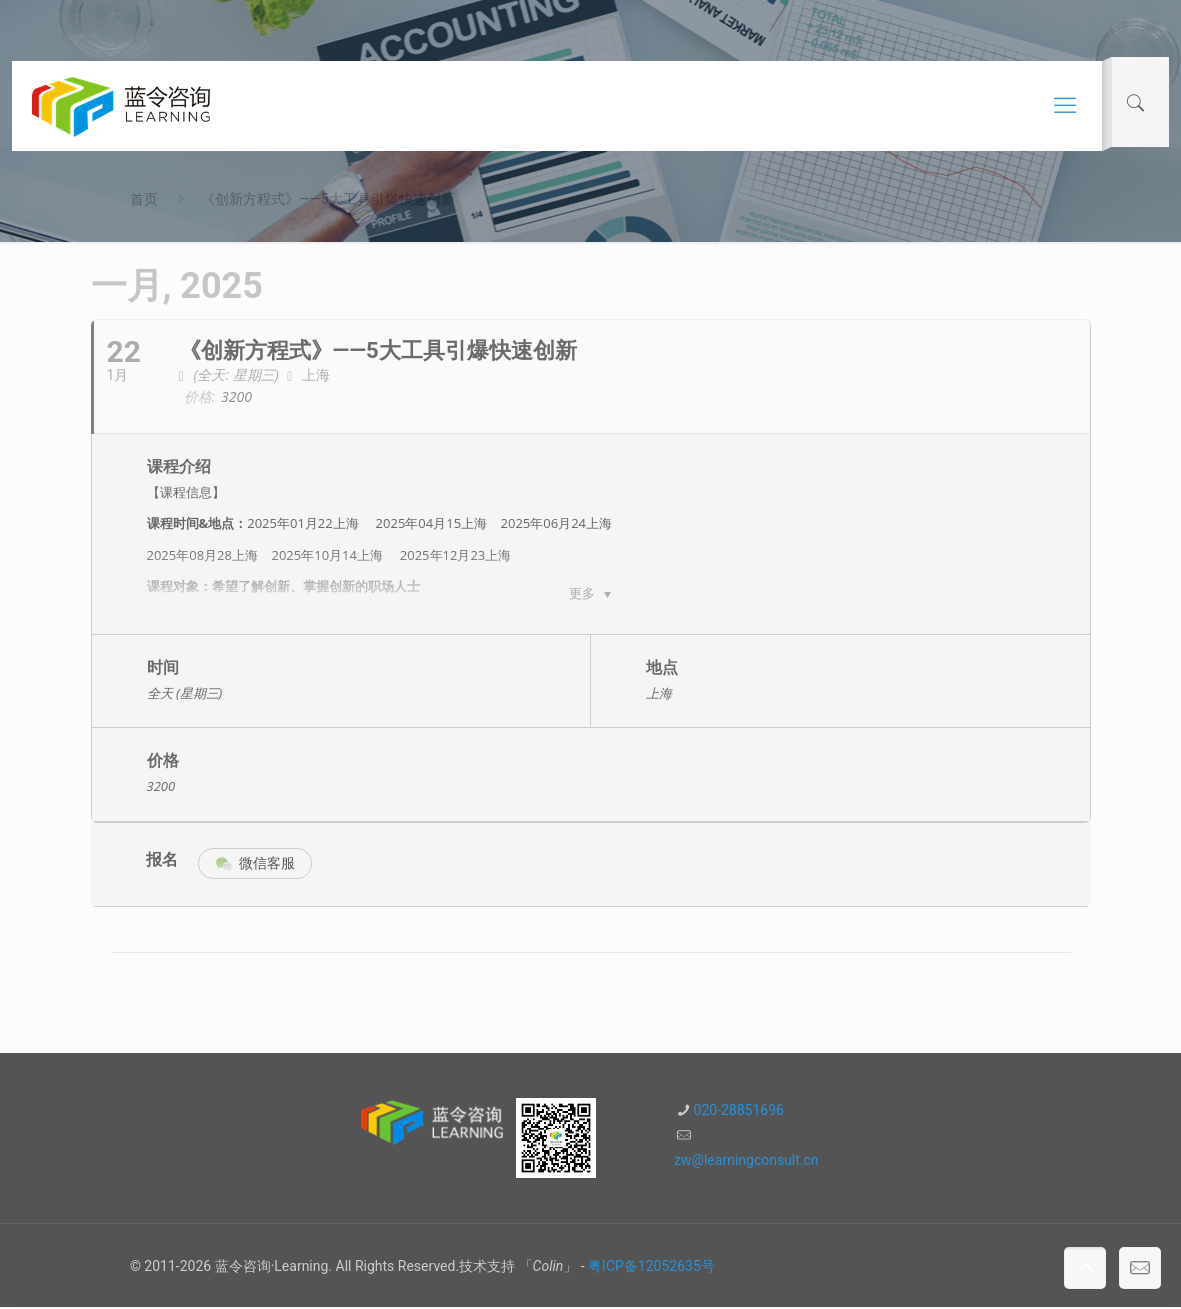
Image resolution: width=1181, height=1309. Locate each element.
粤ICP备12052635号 (651, 1268)
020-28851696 (739, 1112)
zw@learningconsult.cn (746, 1162)
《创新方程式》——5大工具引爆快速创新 (328, 199)
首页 (144, 199)
